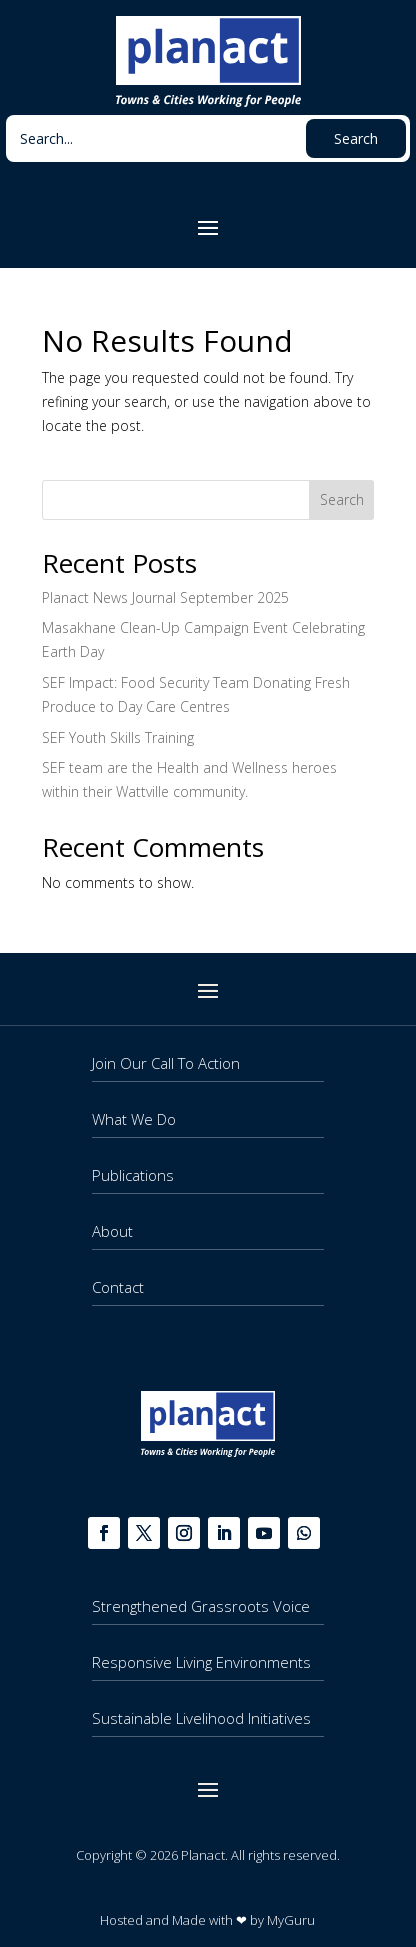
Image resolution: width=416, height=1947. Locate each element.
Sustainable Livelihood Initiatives (201, 1718)
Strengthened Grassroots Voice (201, 1606)
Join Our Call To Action (166, 1063)
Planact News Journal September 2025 (165, 597)
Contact (118, 1287)
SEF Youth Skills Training (118, 737)
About (112, 1231)
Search (342, 499)
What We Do (134, 1119)
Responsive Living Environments (201, 1662)
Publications (133, 1175)
